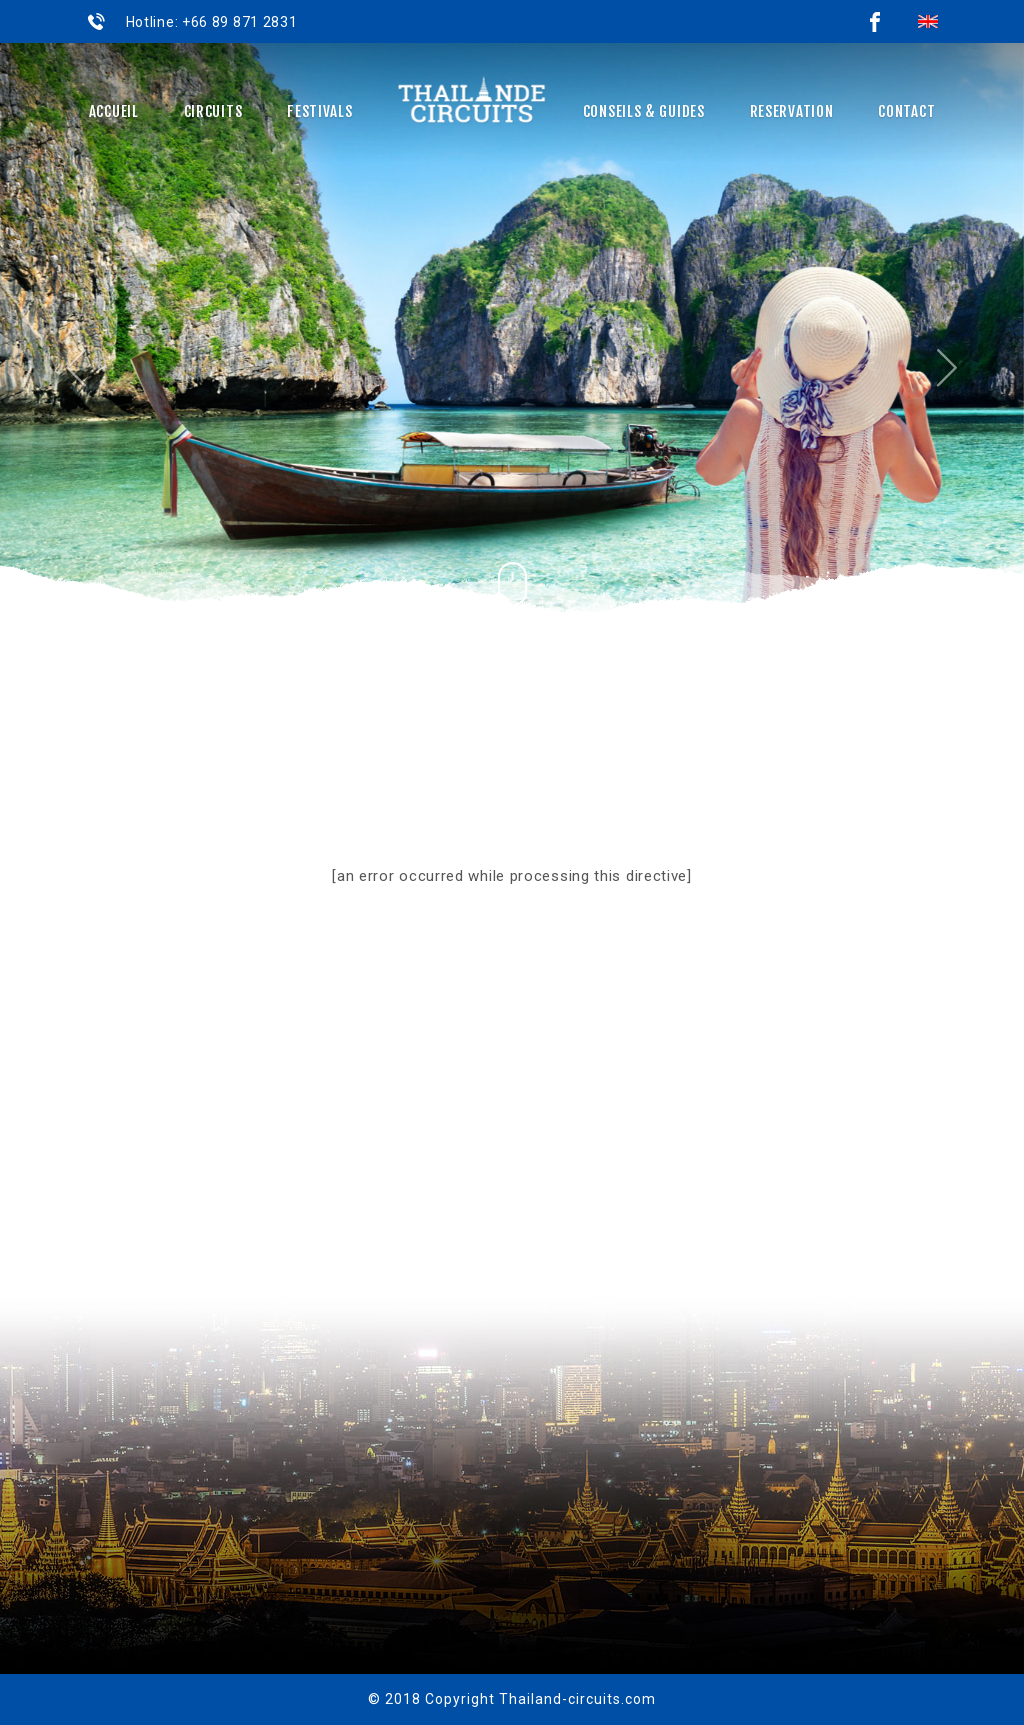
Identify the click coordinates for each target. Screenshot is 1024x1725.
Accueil (114, 111)
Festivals (319, 111)
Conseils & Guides (644, 111)
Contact (906, 111)
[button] (77, 338)
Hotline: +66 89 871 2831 (210, 22)
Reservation (792, 111)
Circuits (213, 111)
